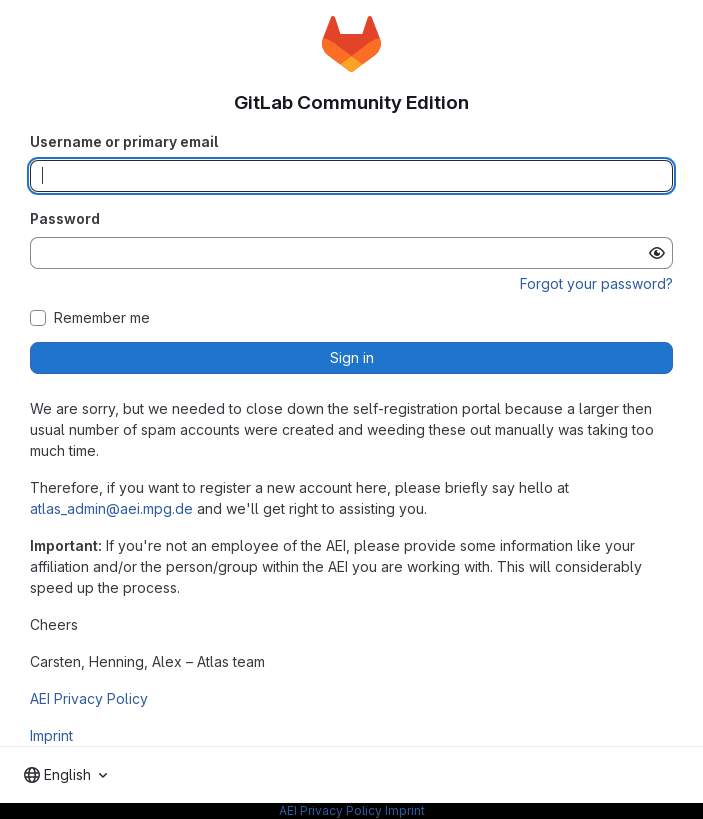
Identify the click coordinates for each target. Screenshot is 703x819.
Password (65, 218)
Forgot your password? (596, 283)
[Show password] (657, 253)
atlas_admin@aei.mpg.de (111, 508)
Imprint (51, 735)
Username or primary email (124, 141)
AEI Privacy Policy (89, 698)
